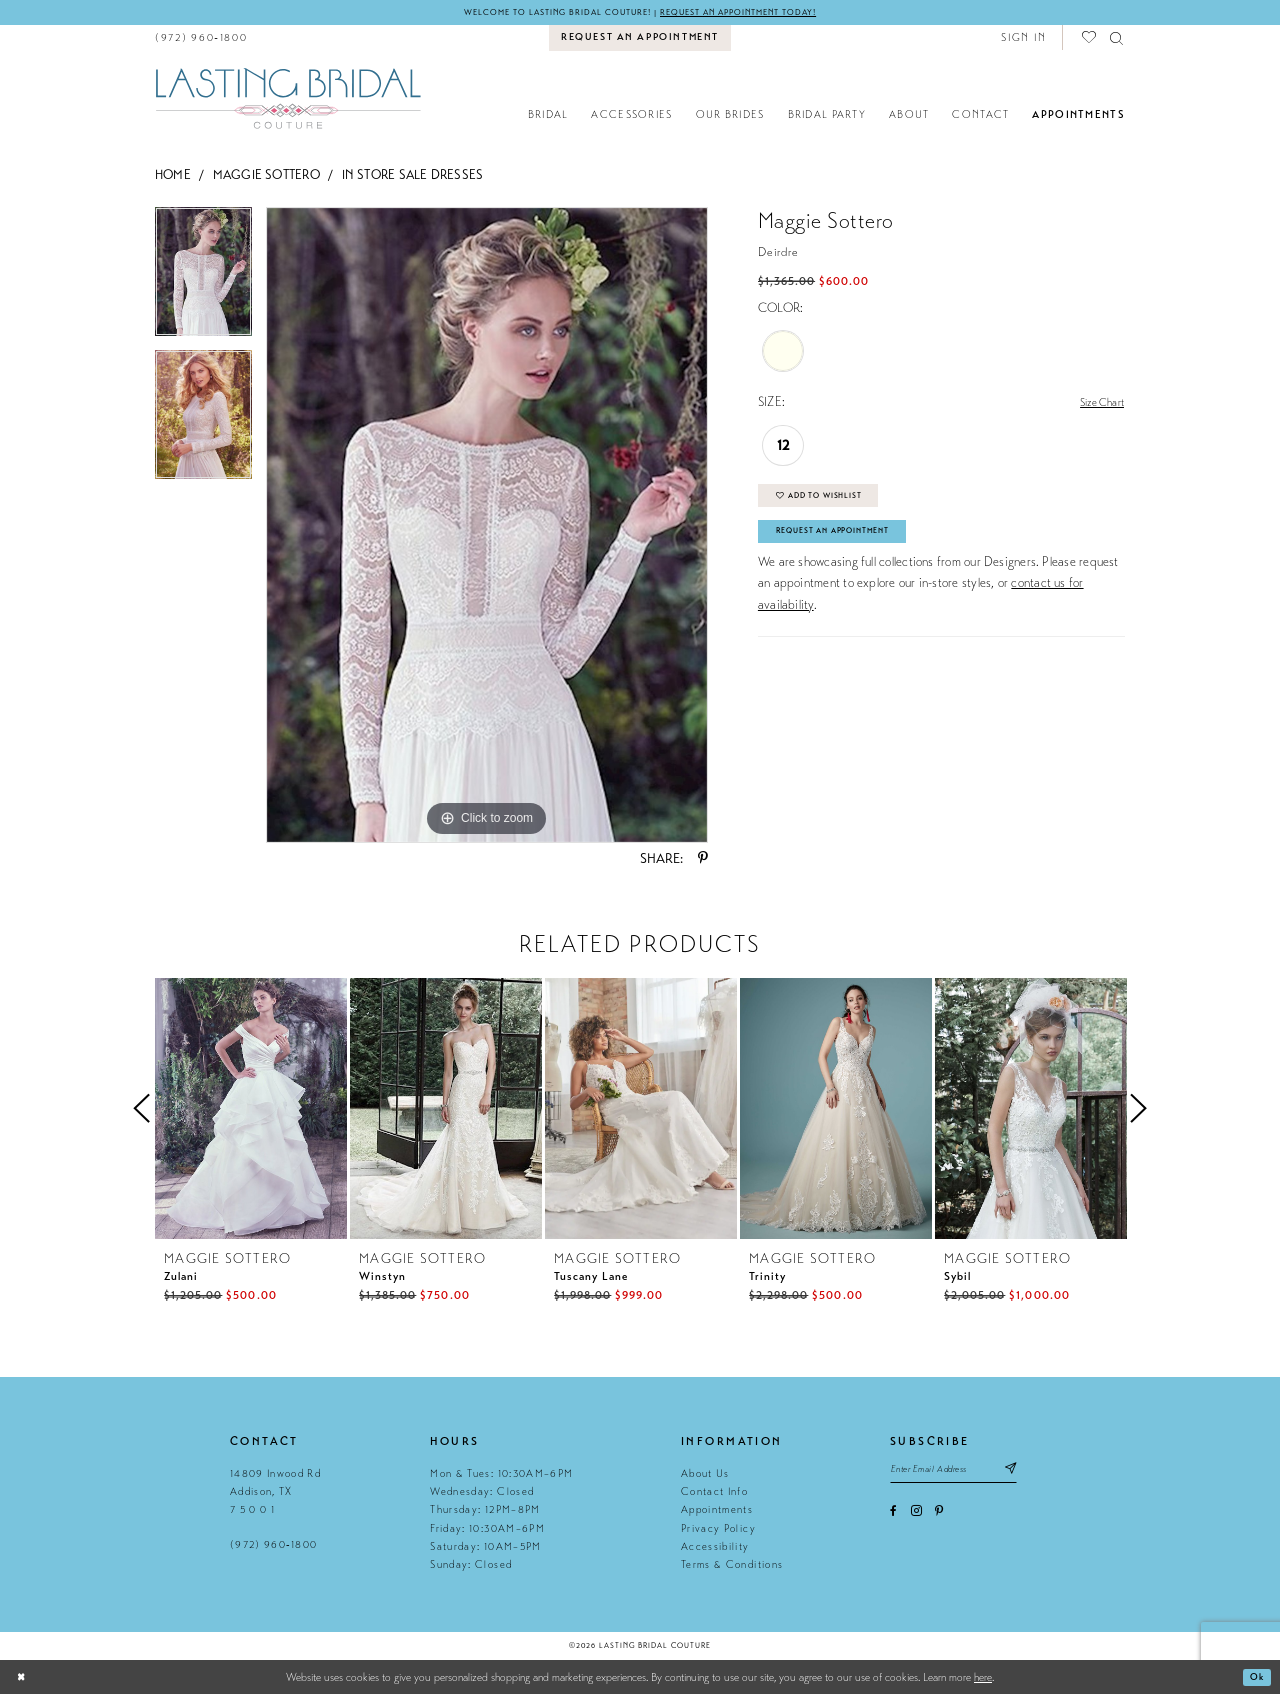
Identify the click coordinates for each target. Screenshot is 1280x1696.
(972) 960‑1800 (273, 1546)
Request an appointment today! (756, 13)
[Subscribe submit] (1035, 1473)
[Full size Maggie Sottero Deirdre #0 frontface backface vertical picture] (487, 527)
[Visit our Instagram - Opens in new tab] (916, 1517)
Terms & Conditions (732, 1566)
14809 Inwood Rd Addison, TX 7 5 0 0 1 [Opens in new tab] (275, 1494)
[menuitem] (201, 39)
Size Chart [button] (1097, 405)
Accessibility (715, 1548)
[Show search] (1117, 39)
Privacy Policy (718, 1530)
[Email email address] (966, 1473)
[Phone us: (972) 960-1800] (201, 39)
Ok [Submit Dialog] (1255, 1679)
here (983, 1679)
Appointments (717, 1511)
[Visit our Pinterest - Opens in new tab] (939, 1517)
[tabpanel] (203, 280)
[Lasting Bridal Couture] (287, 99)
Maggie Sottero (266, 177)
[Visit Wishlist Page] (1090, 39)
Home (173, 177)
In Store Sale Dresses (413, 177)
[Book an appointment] (640, 40)
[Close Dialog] (22, 1679)
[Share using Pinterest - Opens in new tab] (703, 861)
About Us (705, 1475)
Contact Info (714, 1493)
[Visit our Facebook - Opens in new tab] (893, 1517)
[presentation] (251, 1111)
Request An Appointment (846, 546)
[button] (1023, 39)
